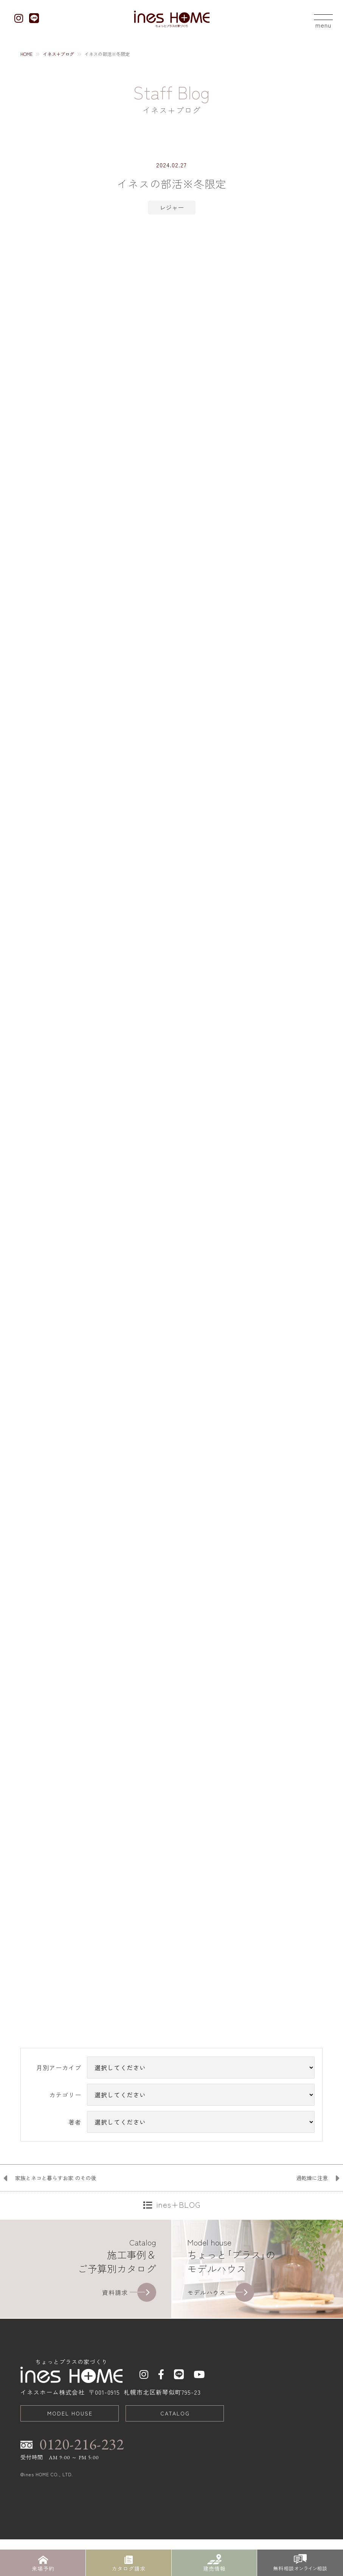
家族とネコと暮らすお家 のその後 (55, 2223)
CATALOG (175, 2459)
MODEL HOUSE (70, 2459)
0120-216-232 (81, 2490)
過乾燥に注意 (312, 2223)
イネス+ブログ (58, 54)
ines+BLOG (178, 2250)
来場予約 (42, 2563)
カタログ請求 (128, 2563)
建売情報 (214, 2563)
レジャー (172, 207)
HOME (26, 54)
